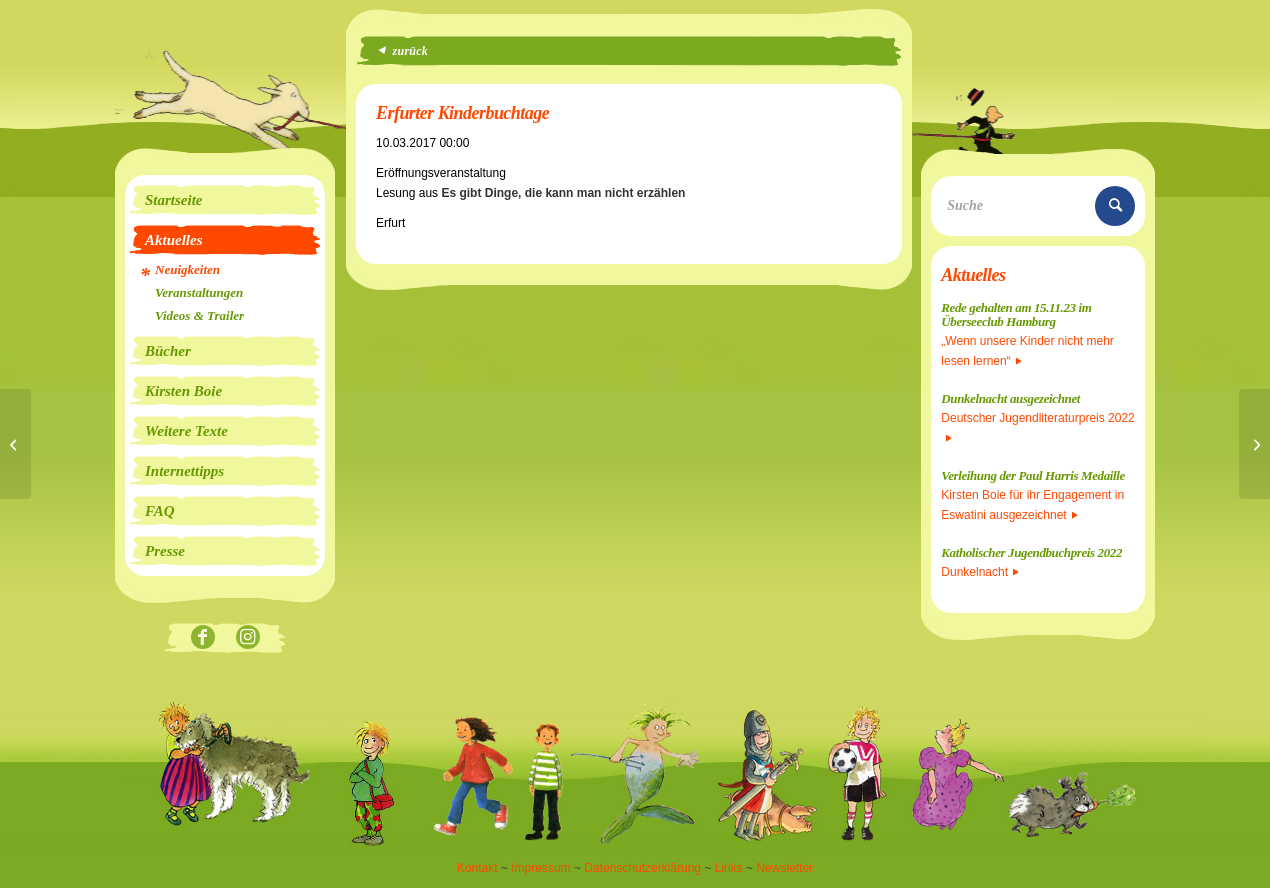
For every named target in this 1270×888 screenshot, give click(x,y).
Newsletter (784, 868)
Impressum (540, 868)
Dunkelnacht (980, 572)
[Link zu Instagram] (247, 638)
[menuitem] (225, 200)
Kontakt (477, 868)
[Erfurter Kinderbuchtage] (1254, 444)
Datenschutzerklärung (642, 868)
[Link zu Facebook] (202, 638)
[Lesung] (15, 444)
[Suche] (1038, 206)
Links (729, 868)
